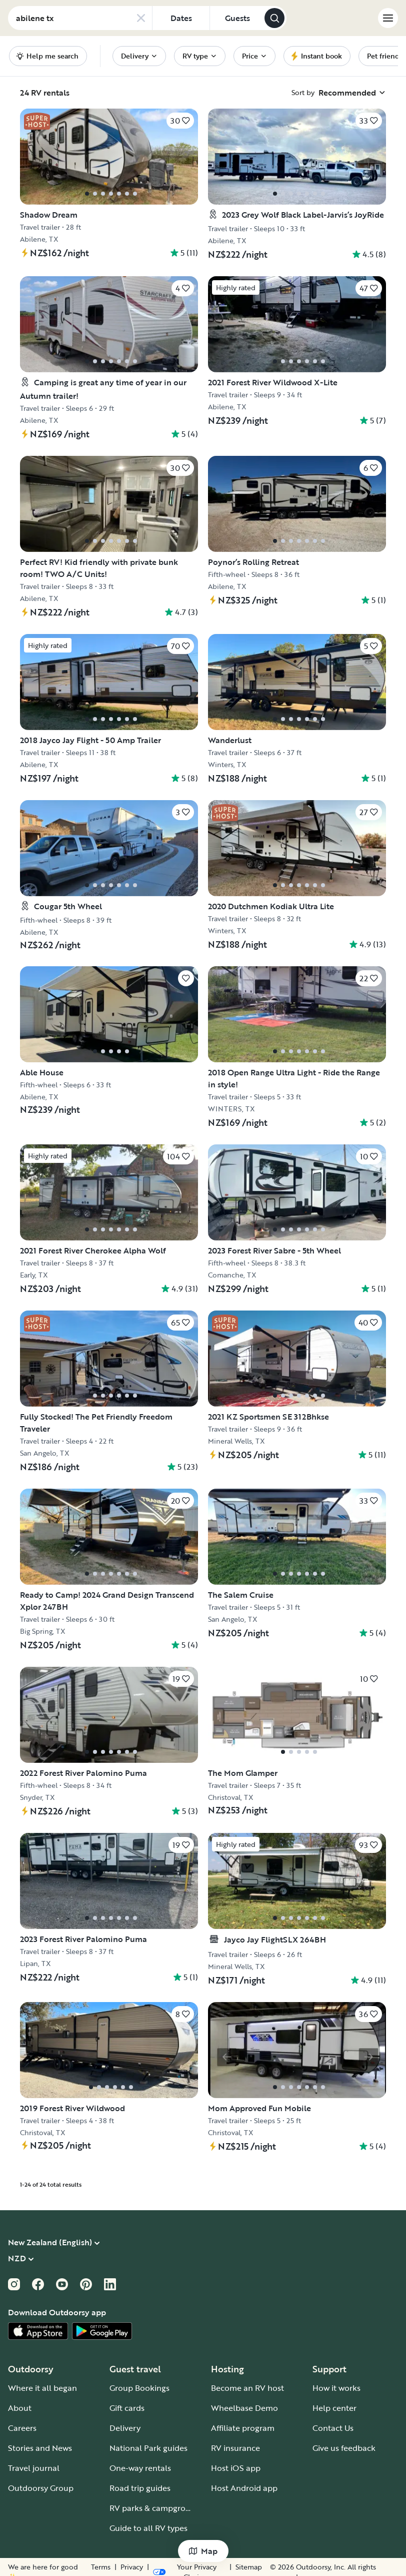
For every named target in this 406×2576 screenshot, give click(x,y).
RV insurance (235, 2448)
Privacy (205, 2567)
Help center (334, 2408)
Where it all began (42, 2388)
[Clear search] (141, 18)
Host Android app (244, 2488)
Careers (22, 2428)
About (20, 2408)
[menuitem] (139, 56)
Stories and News (40, 2448)
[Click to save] (180, 121)
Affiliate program (242, 2428)
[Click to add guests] (237, 18)
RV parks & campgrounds (157, 2508)
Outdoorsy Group (41, 2488)
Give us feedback (344, 2448)
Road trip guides (140, 2488)
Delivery (125, 2428)
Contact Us (333, 2428)
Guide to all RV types (149, 2528)
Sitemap (239, 2567)
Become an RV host (247, 2388)
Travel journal (34, 2468)
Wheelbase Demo (244, 2408)
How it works (336, 2388)
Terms (174, 2567)
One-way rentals (140, 2468)
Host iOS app (235, 2468)
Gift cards (127, 2408)
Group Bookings (140, 2388)
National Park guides (149, 2448)
